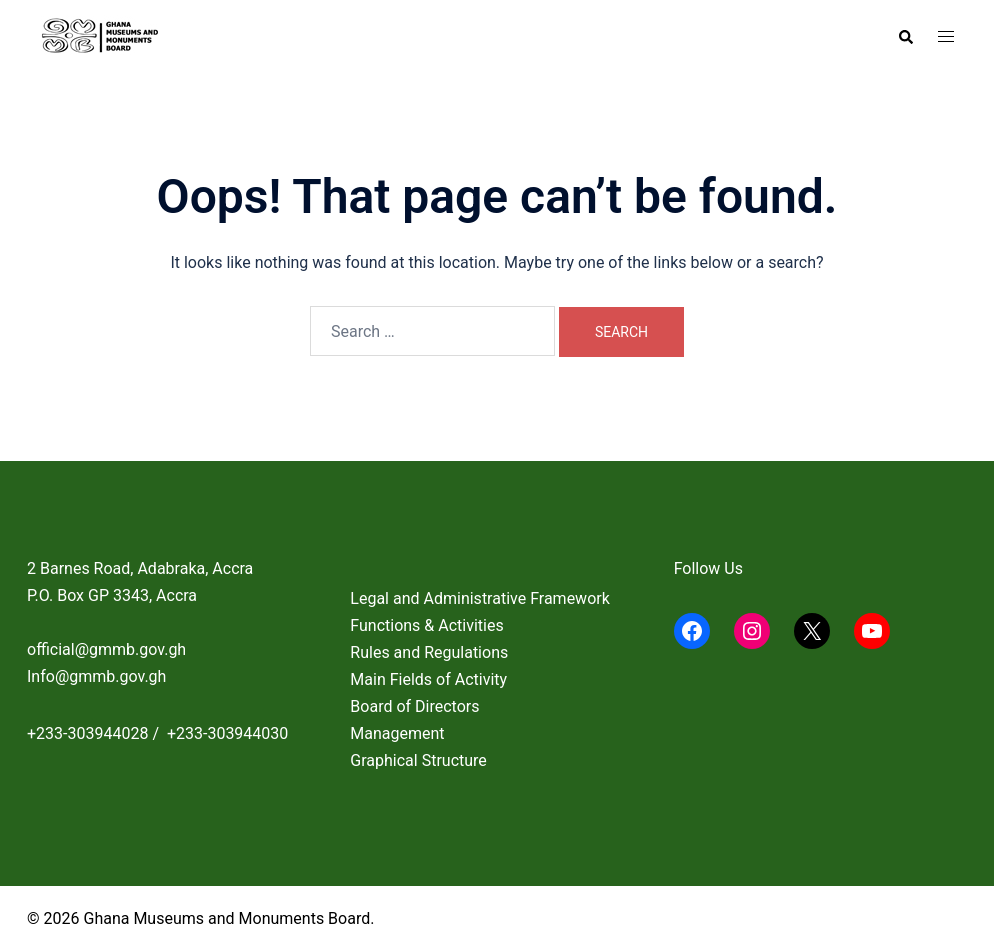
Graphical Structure (418, 760)
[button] (905, 37)
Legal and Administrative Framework (479, 598)
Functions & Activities (426, 625)
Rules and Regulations (429, 652)
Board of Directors (414, 706)
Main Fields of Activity (428, 679)
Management (397, 733)
